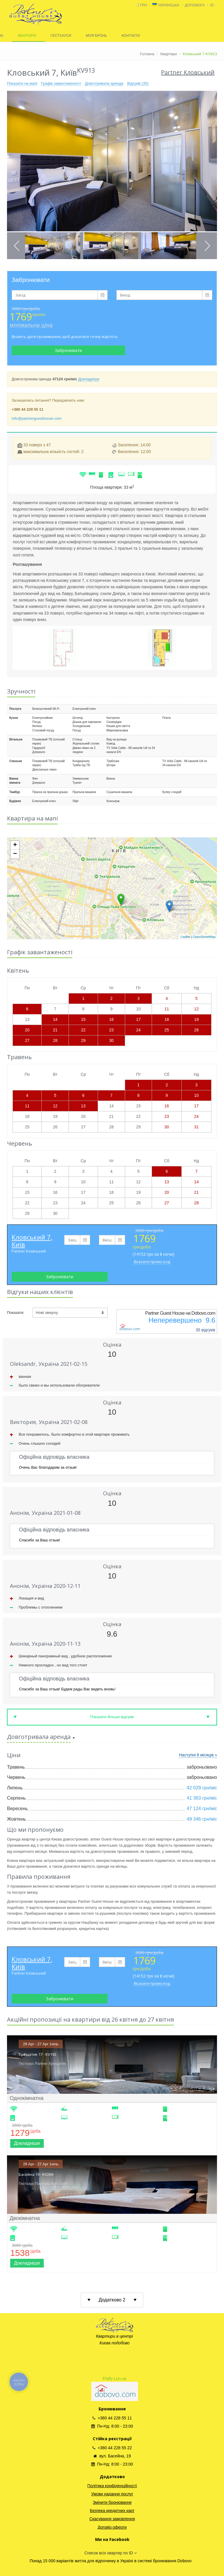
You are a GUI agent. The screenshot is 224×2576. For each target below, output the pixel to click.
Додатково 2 (112, 2299)
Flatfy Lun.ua (114, 2378)
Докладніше (88, 379)
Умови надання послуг (112, 2494)
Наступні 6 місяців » (198, 1755)
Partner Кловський (29, 1251)
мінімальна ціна (31, 325)
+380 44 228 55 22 (112, 2447)
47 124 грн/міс (202, 1808)
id (213, 5)
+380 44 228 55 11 (112, 2418)
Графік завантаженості (61, 83)
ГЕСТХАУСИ (61, 36)
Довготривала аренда (104, 83)
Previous (16, 246)
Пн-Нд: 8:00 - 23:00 (112, 2426)
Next (207, 246)
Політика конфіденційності (112, 2485)
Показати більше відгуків (112, 1717)
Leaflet (185, 937)
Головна (147, 54)
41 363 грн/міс (202, 1798)
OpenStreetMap (204, 937)
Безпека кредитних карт (112, 2510)
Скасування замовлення (112, 2518)
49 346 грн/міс (202, 1819)
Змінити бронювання (112, 2502)
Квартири (168, 54)
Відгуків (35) (137, 83)
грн (143, 5)
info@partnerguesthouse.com (37, 418)
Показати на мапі (22, 83)
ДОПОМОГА (195, 5)
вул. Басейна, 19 (112, 2456)
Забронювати (68, 350)
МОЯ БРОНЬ (96, 36)
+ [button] (15, 845)
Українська (168, 5)
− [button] (15, 854)
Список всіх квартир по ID (110, 2553)
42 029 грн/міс (202, 1787)
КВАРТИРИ (27, 36)
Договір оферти (112, 2527)
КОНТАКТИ (131, 36)
